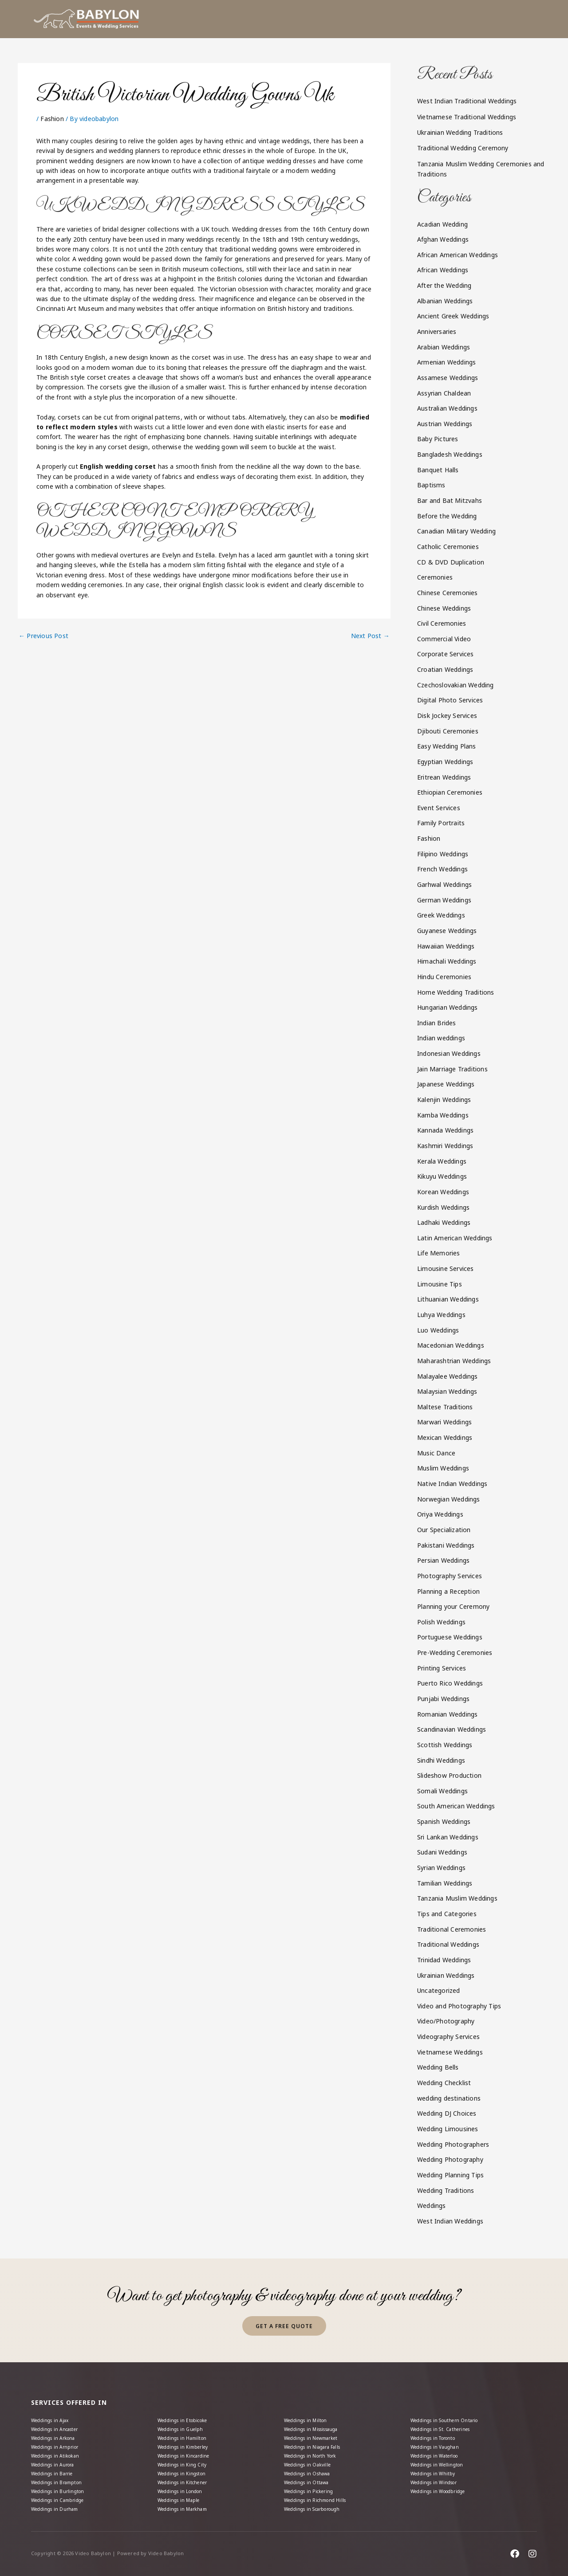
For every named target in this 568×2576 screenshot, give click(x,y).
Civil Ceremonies (441, 623)
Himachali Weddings (447, 961)
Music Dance (436, 1453)
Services (325, 19)
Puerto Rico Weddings (450, 1683)
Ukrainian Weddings (446, 1975)
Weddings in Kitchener (187, 2477)
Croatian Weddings (445, 669)
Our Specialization (444, 1529)
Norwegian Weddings (448, 1499)
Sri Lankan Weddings (447, 1837)
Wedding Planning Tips (450, 2175)
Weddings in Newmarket (316, 2426)
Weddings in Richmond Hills (320, 2498)
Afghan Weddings (443, 239)
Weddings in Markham (187, 2508)
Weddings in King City (186, 2457)
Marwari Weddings (444, 1422)
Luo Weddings (438, 1330)
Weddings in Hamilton (186, 2426)
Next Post (370, 636)
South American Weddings (456, 1806)
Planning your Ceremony (453, 1606)
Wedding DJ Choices (447, 2113)
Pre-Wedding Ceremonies (454, 1652)
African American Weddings (457, 255)
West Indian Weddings (450, 2221)
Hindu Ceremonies (444, 976)
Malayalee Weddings (447, 1376)
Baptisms (431, 485)
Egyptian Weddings (445, 761)
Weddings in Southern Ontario (450, 2405)
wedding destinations (449, 2098)
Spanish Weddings (443, 1821)
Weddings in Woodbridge (444, 2487)
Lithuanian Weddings (448, 1299)
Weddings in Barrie (56, 2467)
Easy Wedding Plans (446, 746)
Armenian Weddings (446, 362)
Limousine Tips (439, 1284)
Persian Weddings (443, 1560)
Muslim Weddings (443, 1468)
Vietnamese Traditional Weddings (466, 117)
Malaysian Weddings (447, 1391)
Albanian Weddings (445, 301)
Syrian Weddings (441, 1867)
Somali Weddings (442, 1791)
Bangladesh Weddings (449, 454)
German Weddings (444, 900)
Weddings (431, 2205)
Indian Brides (436, 1023)
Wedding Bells (438, 2067)
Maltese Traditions (445, 1407)
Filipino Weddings (442, 854)
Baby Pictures (437, 439)
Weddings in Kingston (186, 2467)
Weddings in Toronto (438, 2426)
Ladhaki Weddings (443, 1222)
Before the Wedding (447, 516)
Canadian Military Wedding (456, 531)
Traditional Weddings (448, 1944)
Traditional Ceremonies (451, 1929)
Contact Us (511, 19)
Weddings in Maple (183, 2498)
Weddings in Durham (59, 2508)
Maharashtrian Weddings (454, 1361)
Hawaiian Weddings (445, 946)
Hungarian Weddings (447, 1007)
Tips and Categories (447, 1913)
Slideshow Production (449, 1775)
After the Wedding (444, 285)
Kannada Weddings (445, 1130)
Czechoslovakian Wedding (455, 685)
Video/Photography (445, 2021)
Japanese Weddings (445, 1084)
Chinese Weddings (444, 608)
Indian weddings (441, 1038)
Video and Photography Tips (459, 2006)
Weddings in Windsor (438, 2477)
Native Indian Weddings (452, 1483)
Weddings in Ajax (53, 2405)
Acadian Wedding (442, 224)
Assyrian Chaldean (444, 393)
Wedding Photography (450, 2159)
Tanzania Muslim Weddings (457, 1898)
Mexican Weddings (444, 1437)
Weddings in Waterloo (439, 2447)
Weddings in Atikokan (59, 2447)
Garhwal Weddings (444, 884)
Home (241, 19)
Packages (375, 19)
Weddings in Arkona (57, 2426)
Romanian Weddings (447, 1714)
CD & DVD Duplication (450, 562)
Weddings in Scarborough (318, 2508)
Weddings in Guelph (184, 2415)
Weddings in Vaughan (439, 2436)
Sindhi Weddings (441, 1760)
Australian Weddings (447, 408)
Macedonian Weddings (450, 1345)
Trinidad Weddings (444, 1960)
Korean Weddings (443, 1192)
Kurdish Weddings (443, 1207)
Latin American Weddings (455, 1238)
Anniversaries (437, 331)
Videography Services (448, 2036)
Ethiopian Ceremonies (449, 792)
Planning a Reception (448, 1591)
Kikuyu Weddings (442, 1176)
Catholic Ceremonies (448, 546)
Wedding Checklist (444, 2082)
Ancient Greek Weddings (453, 316)
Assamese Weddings (447, 377)
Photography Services (449, 1576)
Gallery (424, 19)
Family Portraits (441, 823)
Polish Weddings (441, 1622)
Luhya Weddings (441, 1314)
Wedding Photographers (453, 2144)
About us (279, 19)
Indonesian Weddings (449, 1053)
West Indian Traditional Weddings (467, 101)
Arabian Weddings (443, 347)
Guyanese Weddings (447, 930)
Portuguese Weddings (449, 1637)
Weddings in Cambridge (63, 2498)
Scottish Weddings (444, 1745)
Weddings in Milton (309, 2405)
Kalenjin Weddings (444, 1099)
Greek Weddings (441, 915)
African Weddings (442, 270)
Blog (467, 19)
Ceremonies (435, 577)
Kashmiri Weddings (445, 1145)
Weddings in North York (315, 2447)
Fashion (51, 118)
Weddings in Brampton (61, 2477)
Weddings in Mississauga (318, 2415)
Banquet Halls (438, 470)
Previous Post (43, 636)
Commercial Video (444, 639)
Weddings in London (185, 2487)
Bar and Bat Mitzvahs (449, 500)
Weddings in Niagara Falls (318, 2436)
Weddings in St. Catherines (445, 2415)
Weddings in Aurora (57, 2457)
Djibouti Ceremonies (447, 731)
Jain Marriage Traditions (452, 1069)
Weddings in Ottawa (310, 2477)
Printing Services (441, 1668)
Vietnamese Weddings (450, 2052)
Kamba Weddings (443, 1115)
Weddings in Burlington (62, 2487)
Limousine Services (445, 1268)
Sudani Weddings (442, 1852)
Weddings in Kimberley (188, 2436)
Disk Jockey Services (447, 715)
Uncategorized (438, 1990)
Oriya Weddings (440, 1514)
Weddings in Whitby (436, 2467)
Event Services (438, 808)
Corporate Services (445, 654)
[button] (324, 19)
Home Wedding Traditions (455, 992)
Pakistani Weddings (446, 1545)
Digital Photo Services (450, 700)
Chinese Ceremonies (447, 592)
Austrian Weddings (444, 424)
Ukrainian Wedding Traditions (460, 132)
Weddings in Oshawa (312, 2467)
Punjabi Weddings (443, 1698)
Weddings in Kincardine (188, 2447)
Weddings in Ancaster (60, 2415)
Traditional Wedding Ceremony (463, 148)
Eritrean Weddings (444, 777)
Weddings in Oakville (311, 2457)
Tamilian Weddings (444, 1883)
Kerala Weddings (441, 1161)
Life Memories (438, 1253)
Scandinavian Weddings (451, 1729)
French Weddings (442, 869)
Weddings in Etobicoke (187, 2405)
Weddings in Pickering (313, 2487)
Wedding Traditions (445, 2190)
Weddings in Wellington (441, 2457)
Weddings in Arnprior (59, 2436)
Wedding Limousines (447, 2129)
